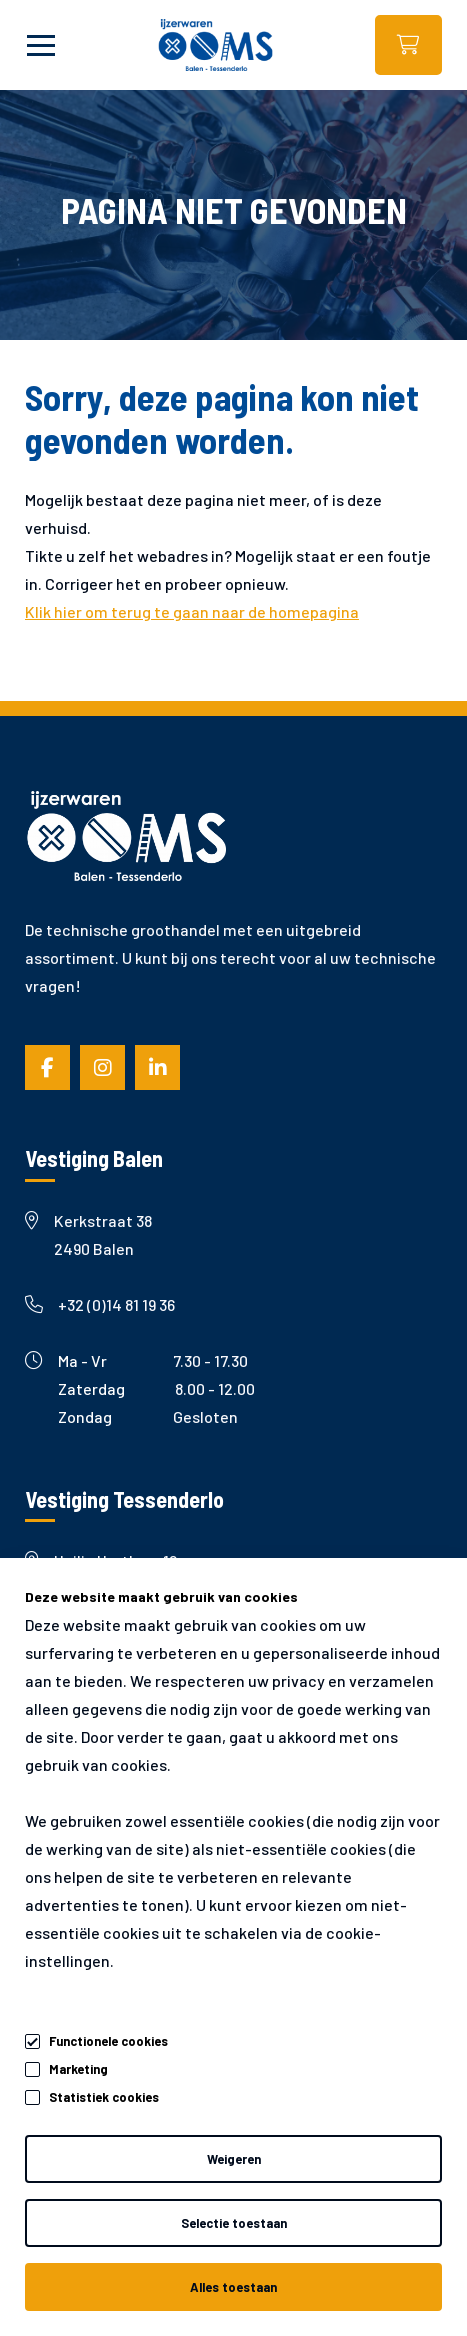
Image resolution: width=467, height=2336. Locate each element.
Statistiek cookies (104, 2097)
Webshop (408, 45)
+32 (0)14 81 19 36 (100, 1304)
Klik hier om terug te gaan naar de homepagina (192, 611)
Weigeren (234, 2159)
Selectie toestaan (234, 2223)
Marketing (78, 2069)
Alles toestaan (233, 2287)
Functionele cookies (108, 2038)
